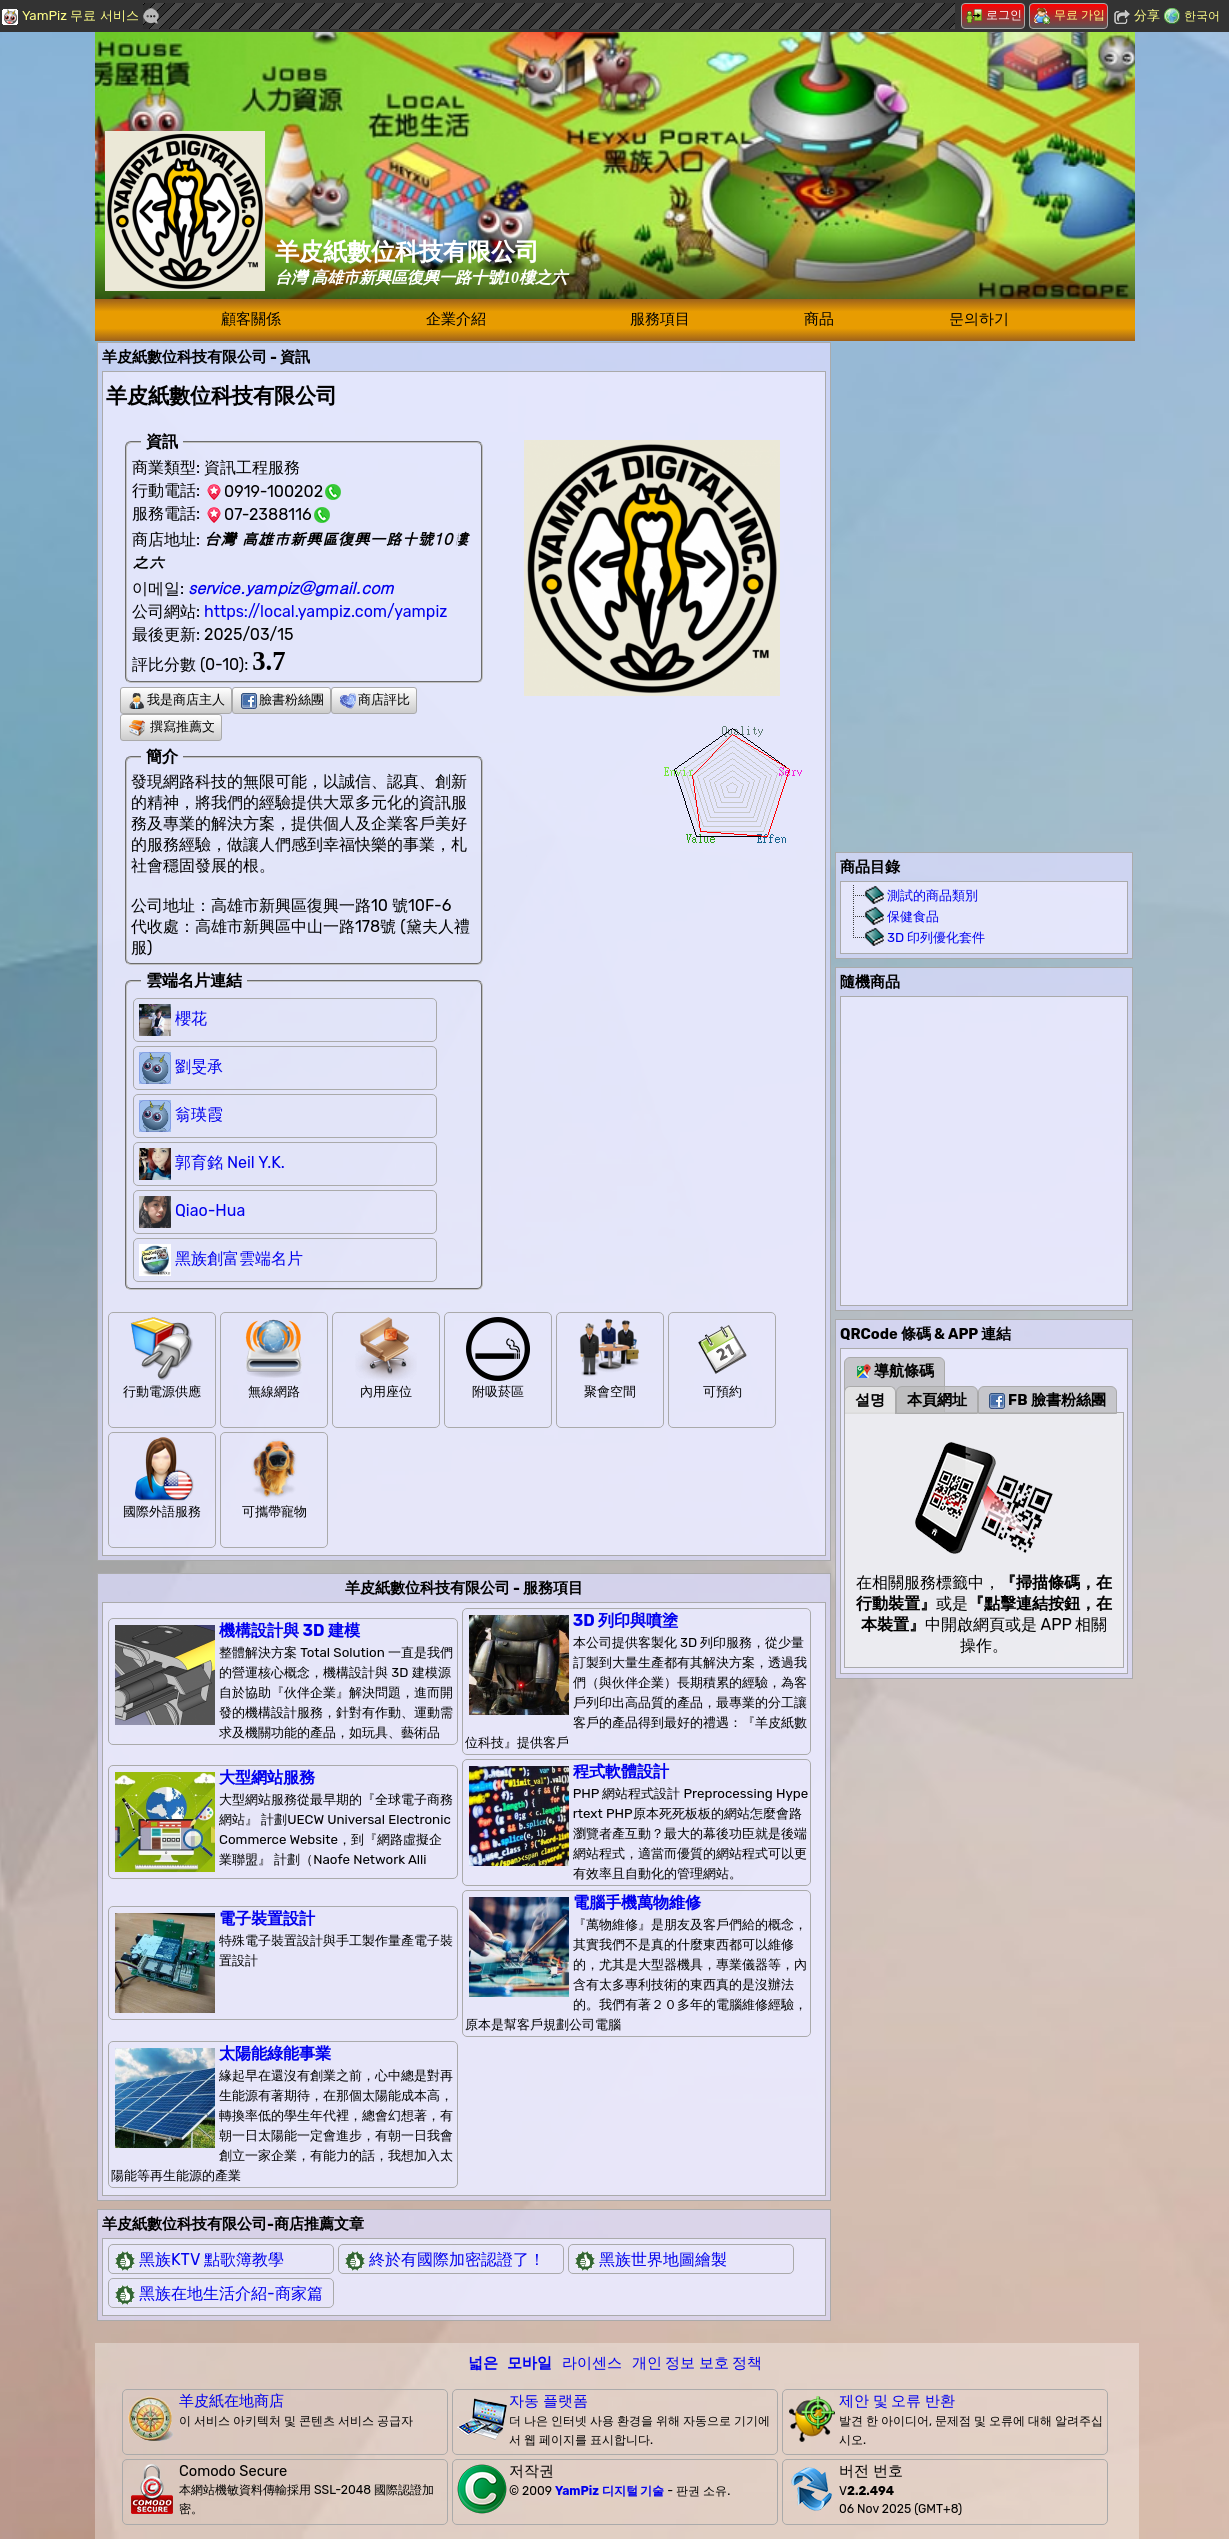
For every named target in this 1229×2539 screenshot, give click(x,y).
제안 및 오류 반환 (897, 2401)
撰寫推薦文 (172, 726)
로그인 (994, 15)
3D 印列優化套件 (936, 937)
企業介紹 (456, 319)
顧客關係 (251, 319)
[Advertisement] (984, 467)
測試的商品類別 (932, 895)
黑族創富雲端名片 (239, 1258)
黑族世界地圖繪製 (663, 2259)
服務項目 (660, 319)
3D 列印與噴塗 (625, 1620)
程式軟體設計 (621, 1771)
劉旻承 (199, 1066)
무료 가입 (1069, 15)
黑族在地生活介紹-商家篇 (231, 2293)
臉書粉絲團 (282, 699)
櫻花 (191, 1018)
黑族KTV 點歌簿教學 (211, 2259)
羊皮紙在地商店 (231, 2401)
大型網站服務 (267, 1777)
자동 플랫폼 (548, 2401)
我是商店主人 (177, 699)
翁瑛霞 (199, 1114)
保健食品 (913, 916)
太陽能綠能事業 (275, 2053)
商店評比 (375, 699)
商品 (819, 319)
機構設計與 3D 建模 (289, 1630)
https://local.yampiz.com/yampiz (325, 611)
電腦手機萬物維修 (637, 1902)
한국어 (1202, 16)
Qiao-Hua (210, 1210)
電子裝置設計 (267, 1918)
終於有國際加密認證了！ (457, 2259)
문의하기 (979, 319)
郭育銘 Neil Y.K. (230, 1162)
